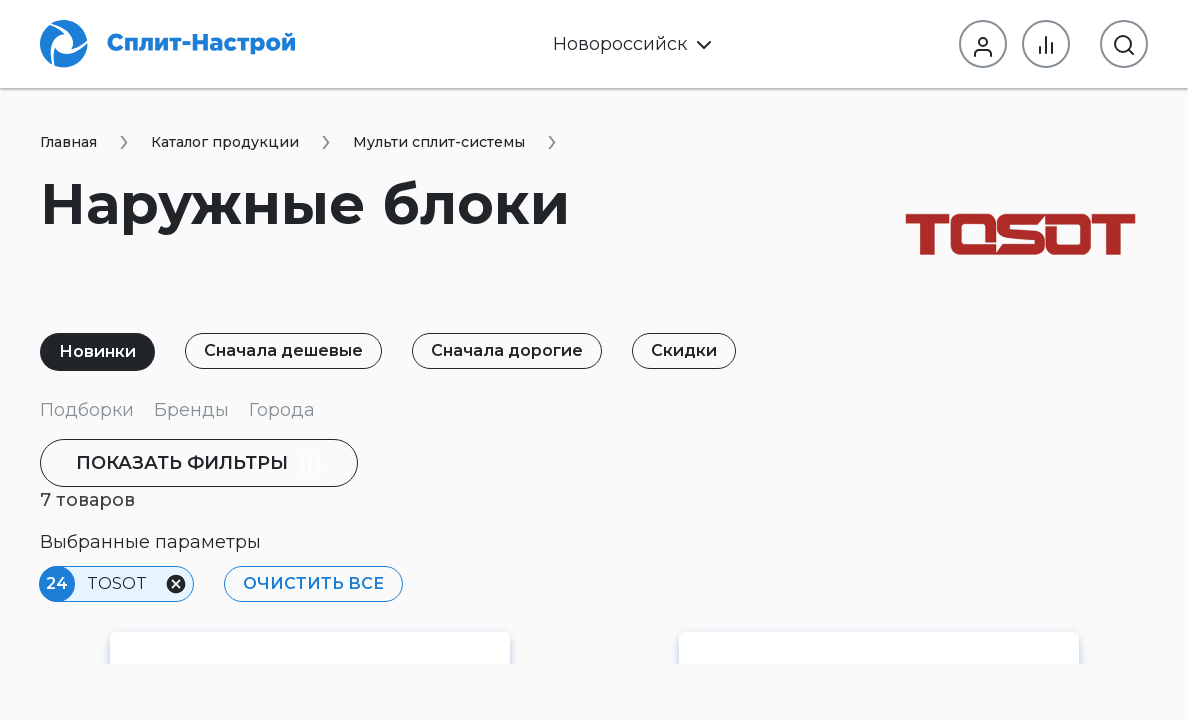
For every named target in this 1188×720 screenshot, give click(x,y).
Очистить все (313, 583)
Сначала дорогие (507, 350)
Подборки (87, 410)
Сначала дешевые (283, 350)
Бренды (191, 410)
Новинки (97, 351)
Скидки (684, 350)
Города (282, 410)
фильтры (199, 463)
